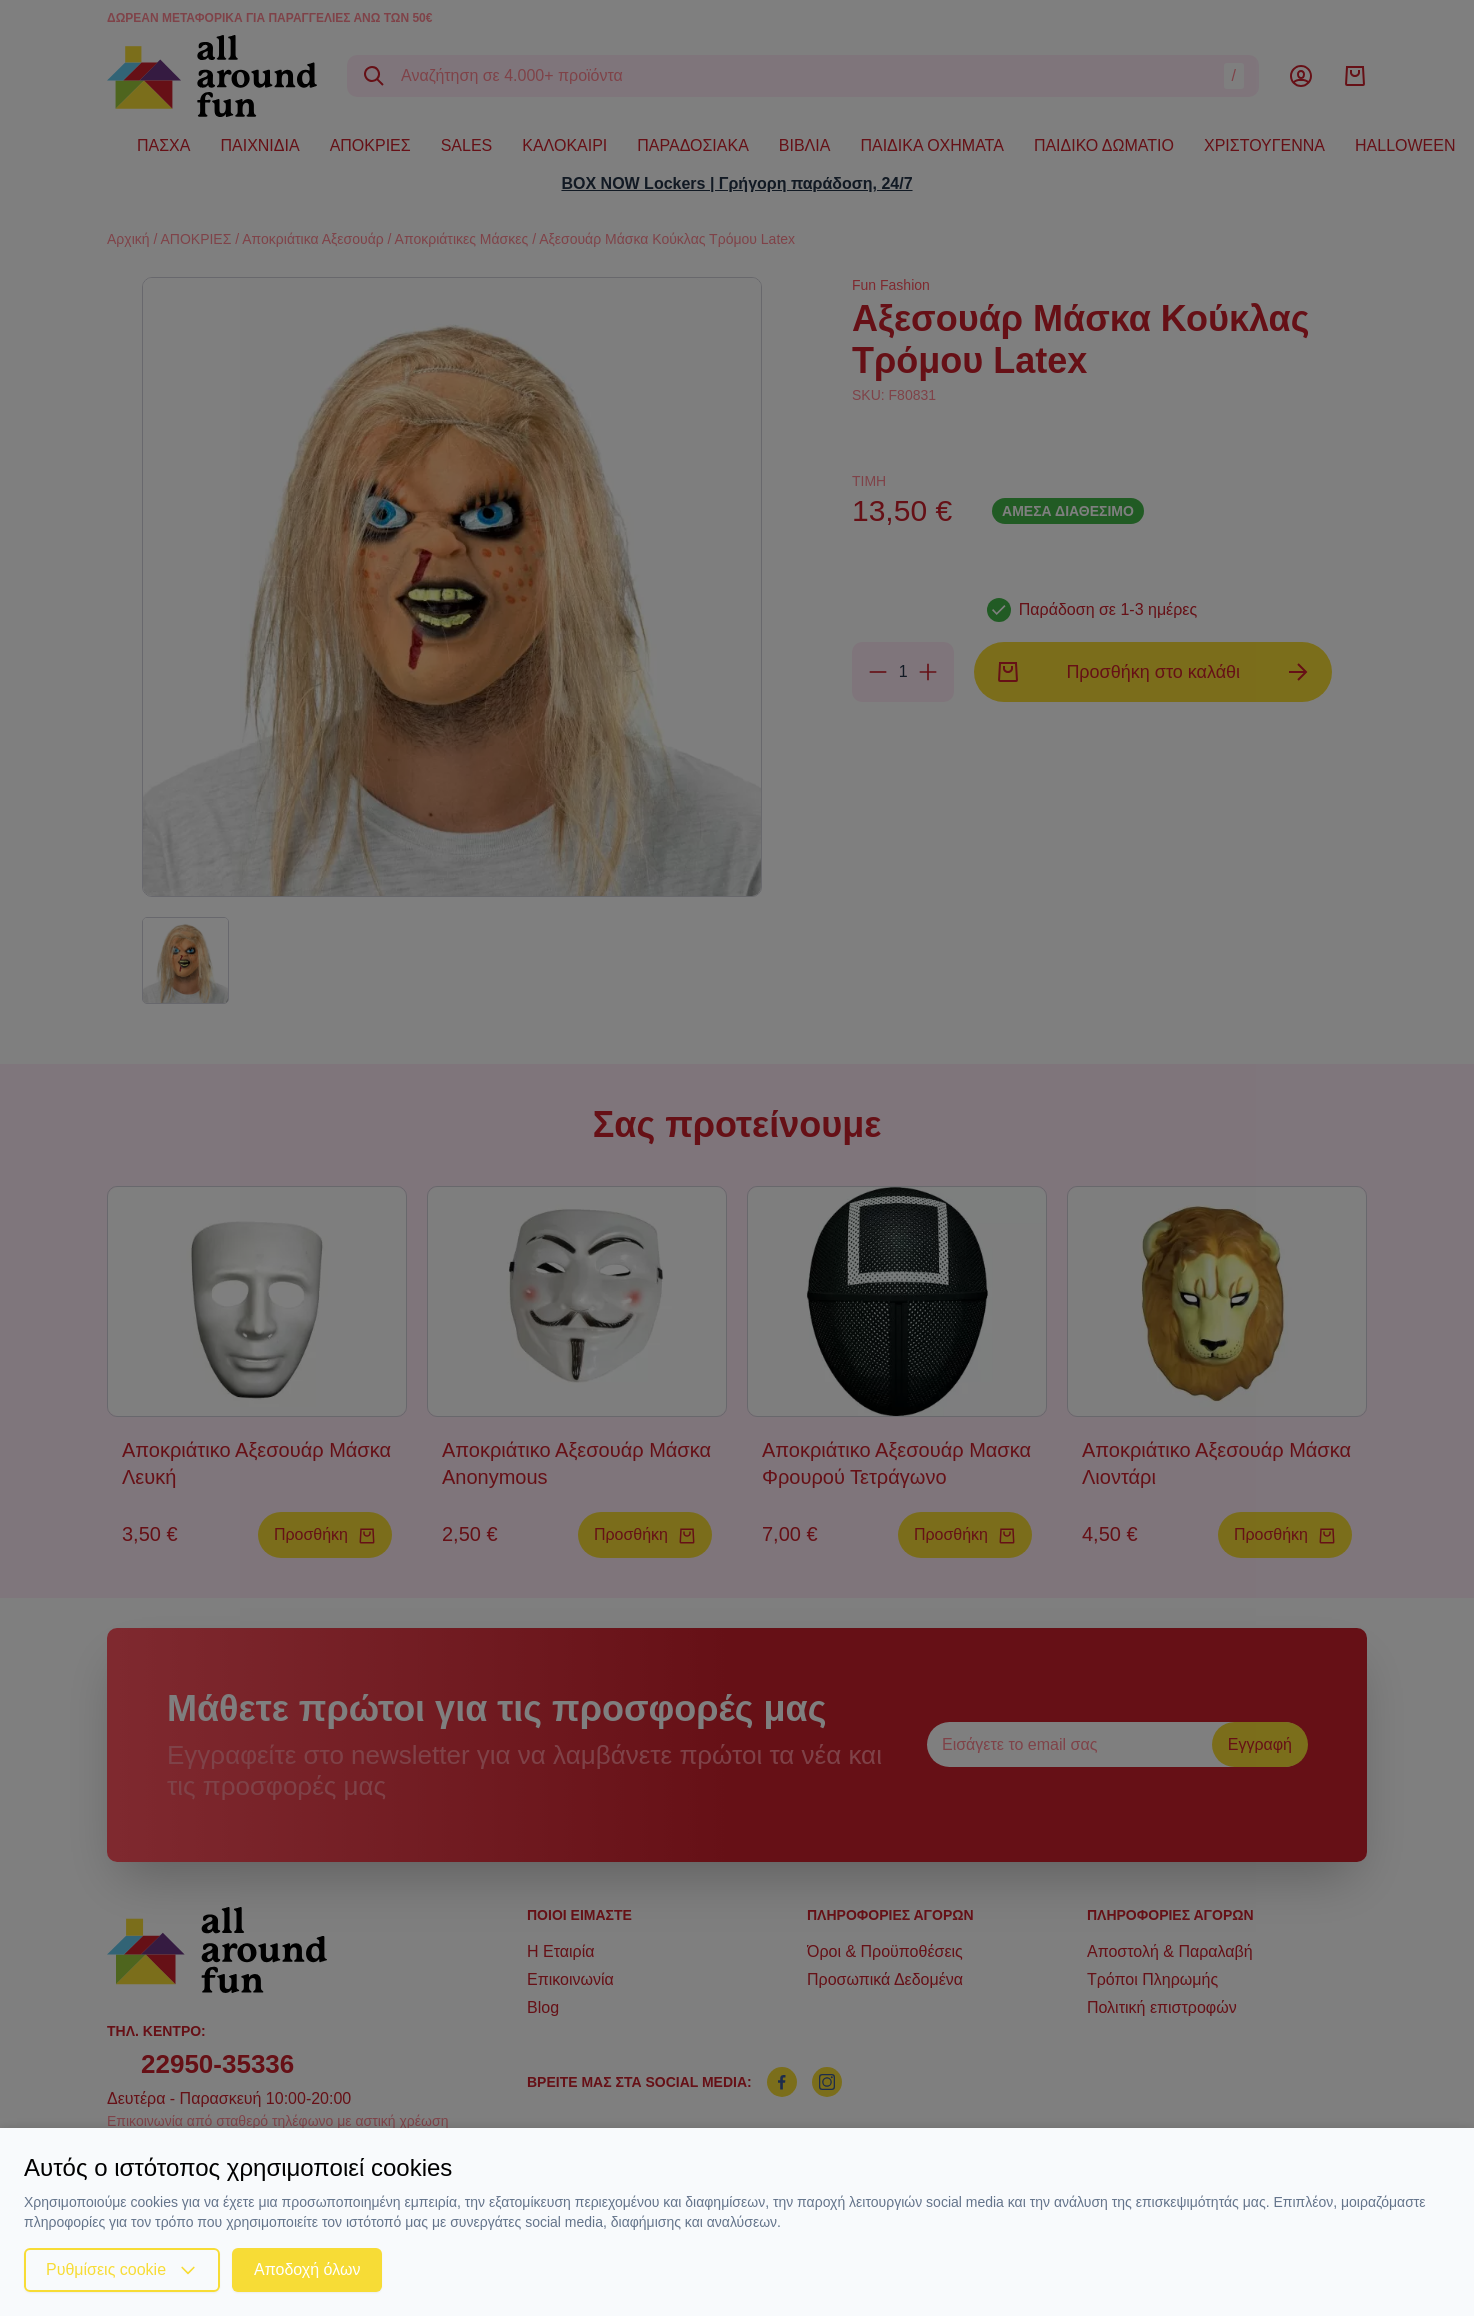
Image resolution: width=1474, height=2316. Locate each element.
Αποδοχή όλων (307, 2269)
